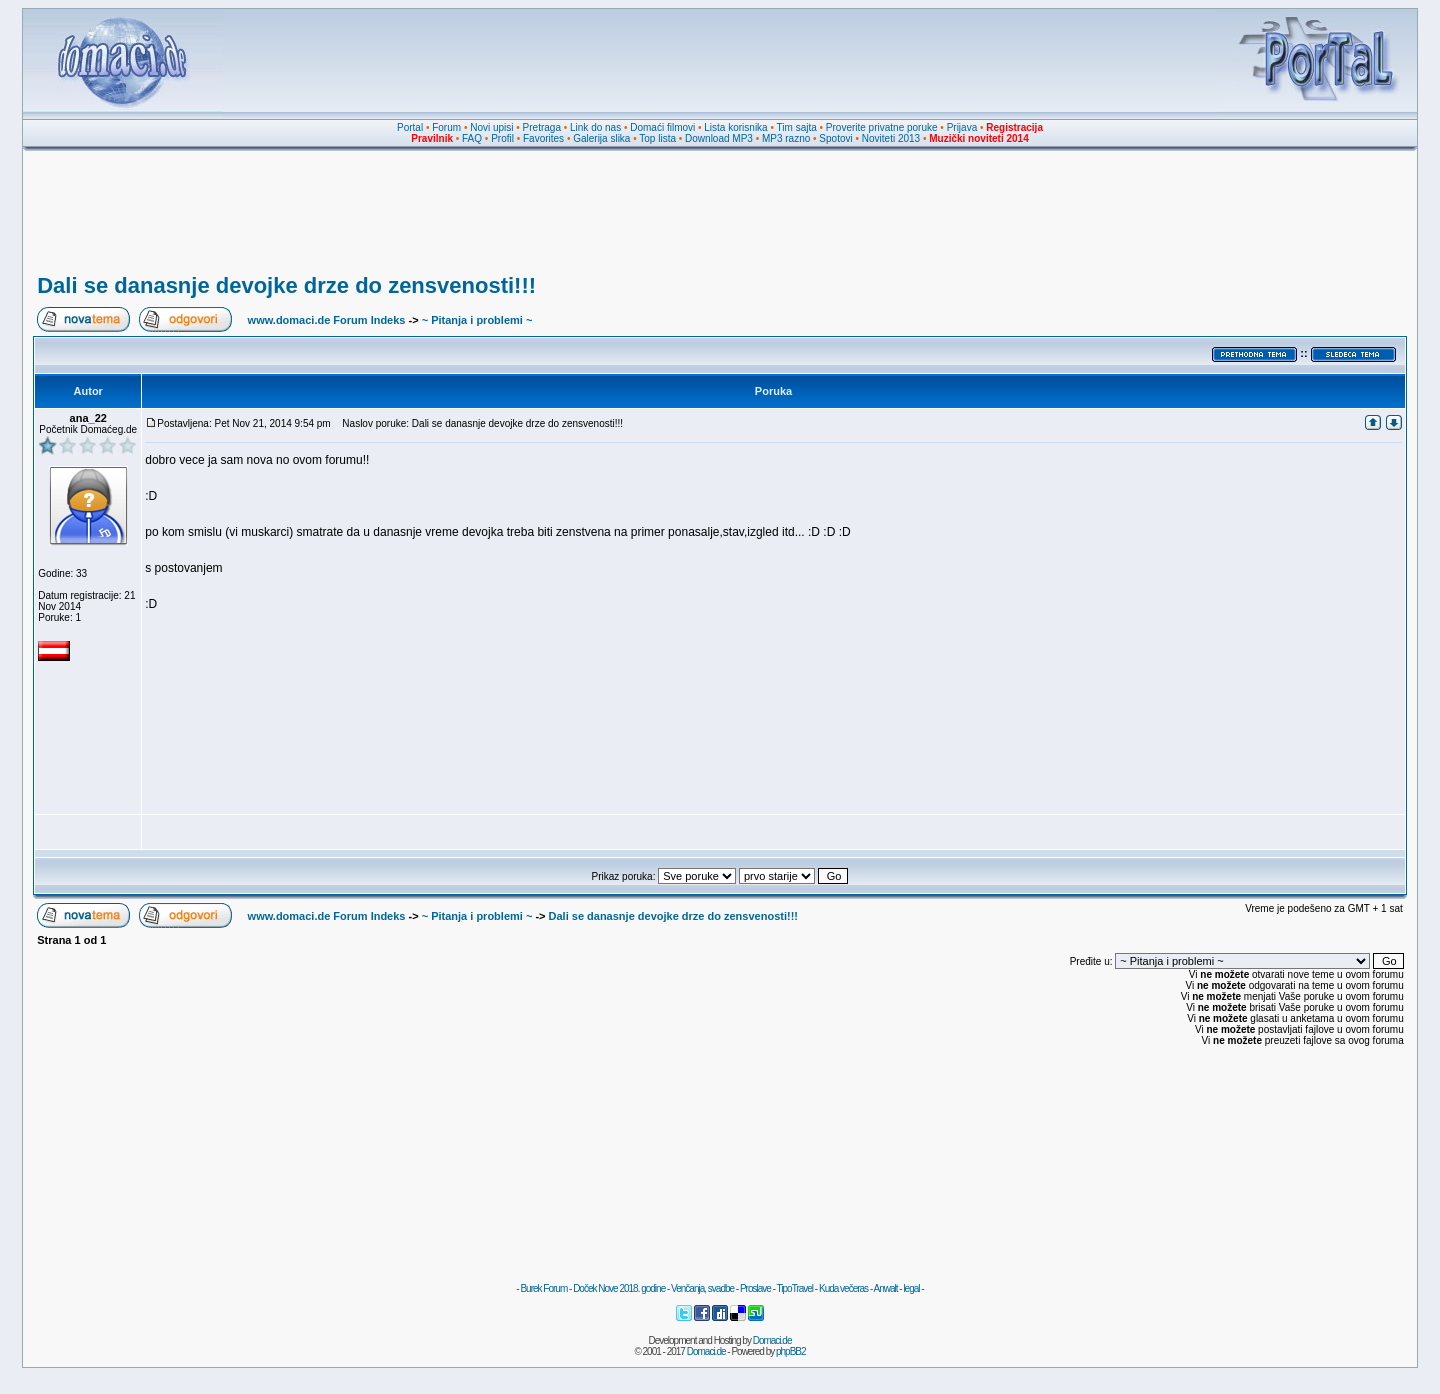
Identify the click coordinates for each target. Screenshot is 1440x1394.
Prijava (962, 127)
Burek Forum (543, 1288)
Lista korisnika (735, 127)
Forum (446, 127)
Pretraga (542, 127)
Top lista (657, 138)
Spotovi (835, 138)
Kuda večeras (843, 1288)
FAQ (472, 138)
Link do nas (595, 127)
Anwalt (885, 1288)
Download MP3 (719, 138)
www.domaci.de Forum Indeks (327, 320)
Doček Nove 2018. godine (619, 1288)
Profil (502, 138)
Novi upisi (491, 127)
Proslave (755, 1288)
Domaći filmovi (662, 127)
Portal (410, 127)
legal (911, 1288)
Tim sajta (797, 127)
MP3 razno (786, 138)
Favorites (543, 138)
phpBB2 (791, 1351)
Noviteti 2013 (891, 138)
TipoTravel (795, 1288)
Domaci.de (772, 1340)
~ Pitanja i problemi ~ (477, 320)
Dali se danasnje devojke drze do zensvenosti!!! (286, 285)
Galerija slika (601, 138)
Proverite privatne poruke (882, 127)
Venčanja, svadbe (702, 1288)
